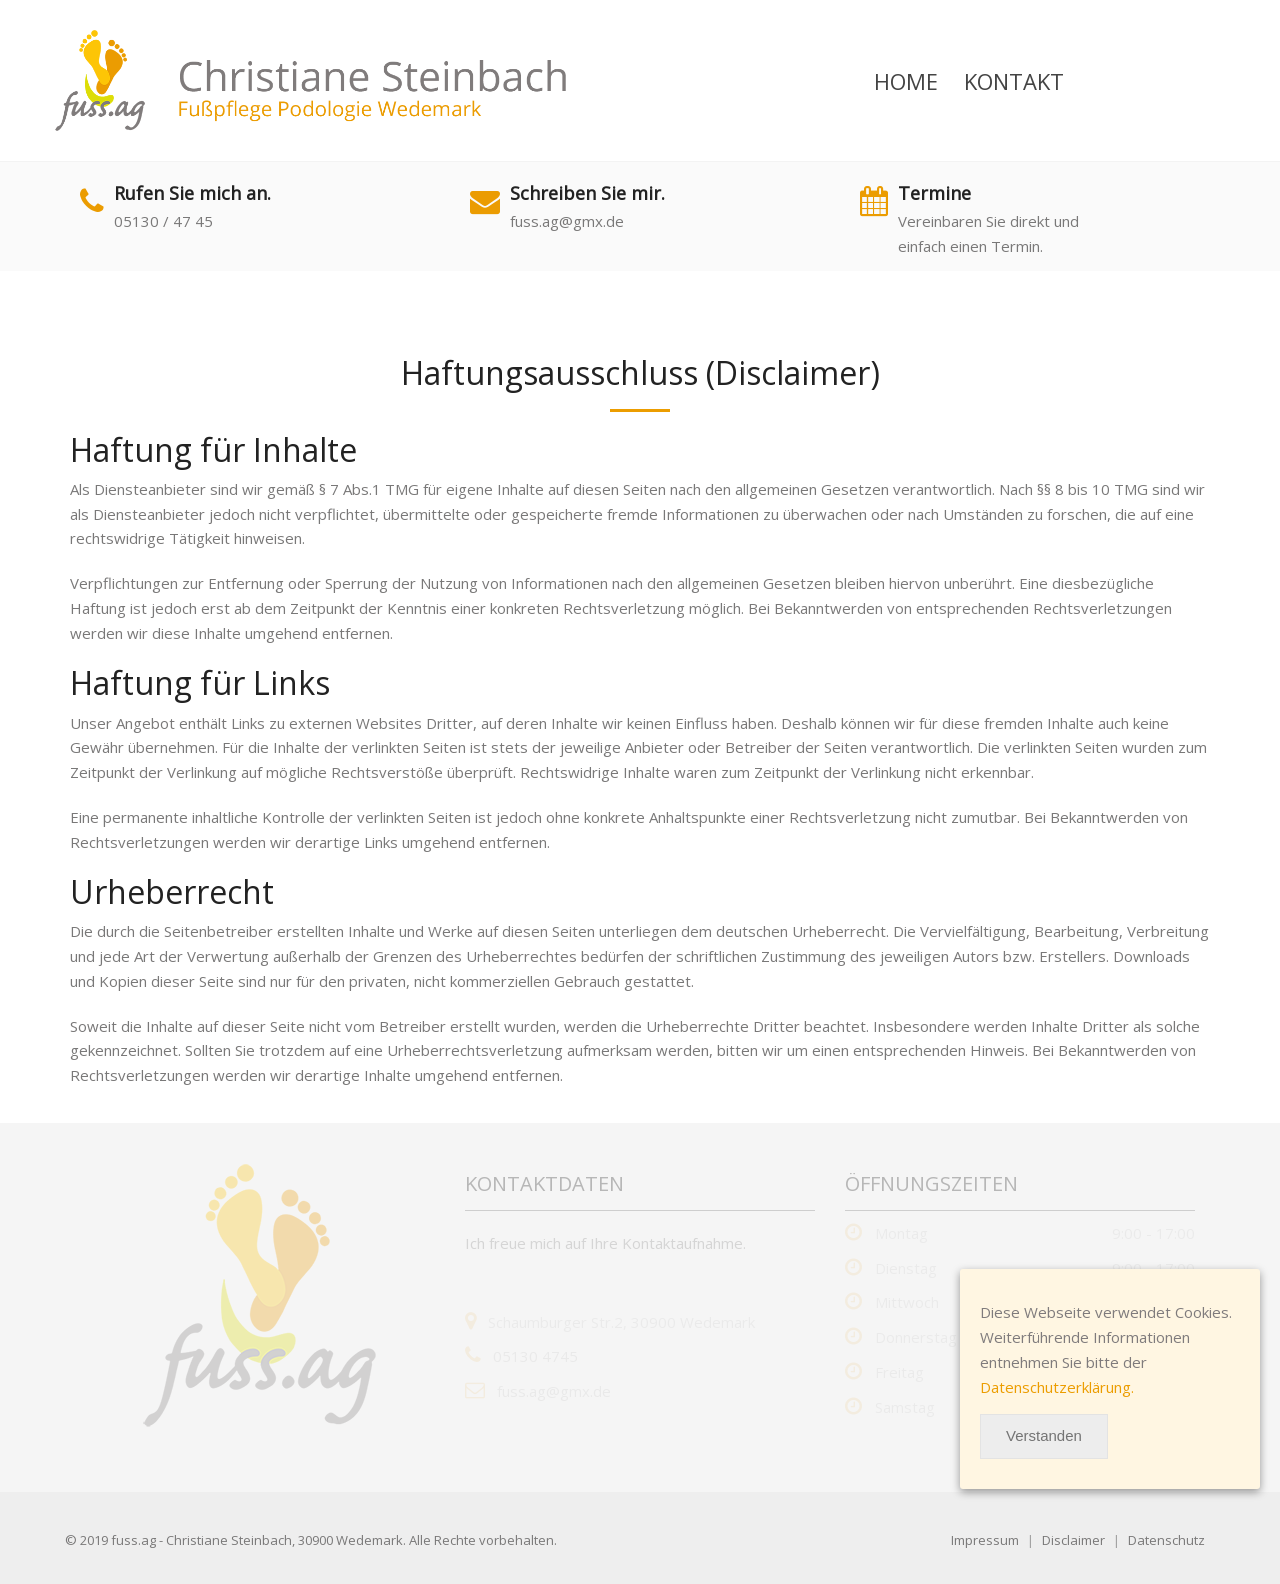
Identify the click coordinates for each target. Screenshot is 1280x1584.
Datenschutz (1166, 1540)
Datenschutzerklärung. (1057, 1387)
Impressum (985, 1540)
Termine (934, 193)
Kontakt (1014, 81)
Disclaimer (1073, 1540)
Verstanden (1044, 1435)
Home (906, 81)
